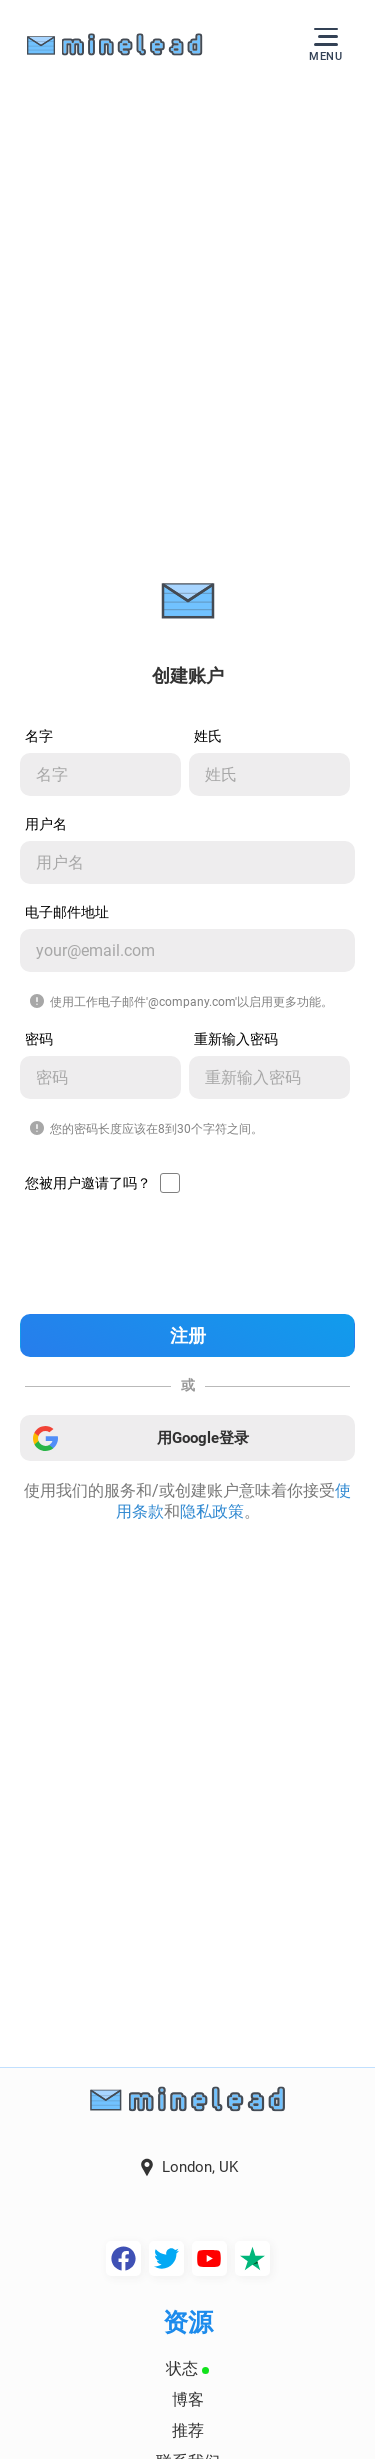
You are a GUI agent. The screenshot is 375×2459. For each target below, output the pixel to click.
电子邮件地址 (67, 912)
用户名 (46, 824)
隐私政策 (212, 1511)
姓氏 (208, 736)
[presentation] (188, 1255)
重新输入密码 (236, 1039)
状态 (187, 2368)
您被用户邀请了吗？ (88, 1183)
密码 (39, 1039)
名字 (39, 736)
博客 (188, 2399)
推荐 (188, 2430)
